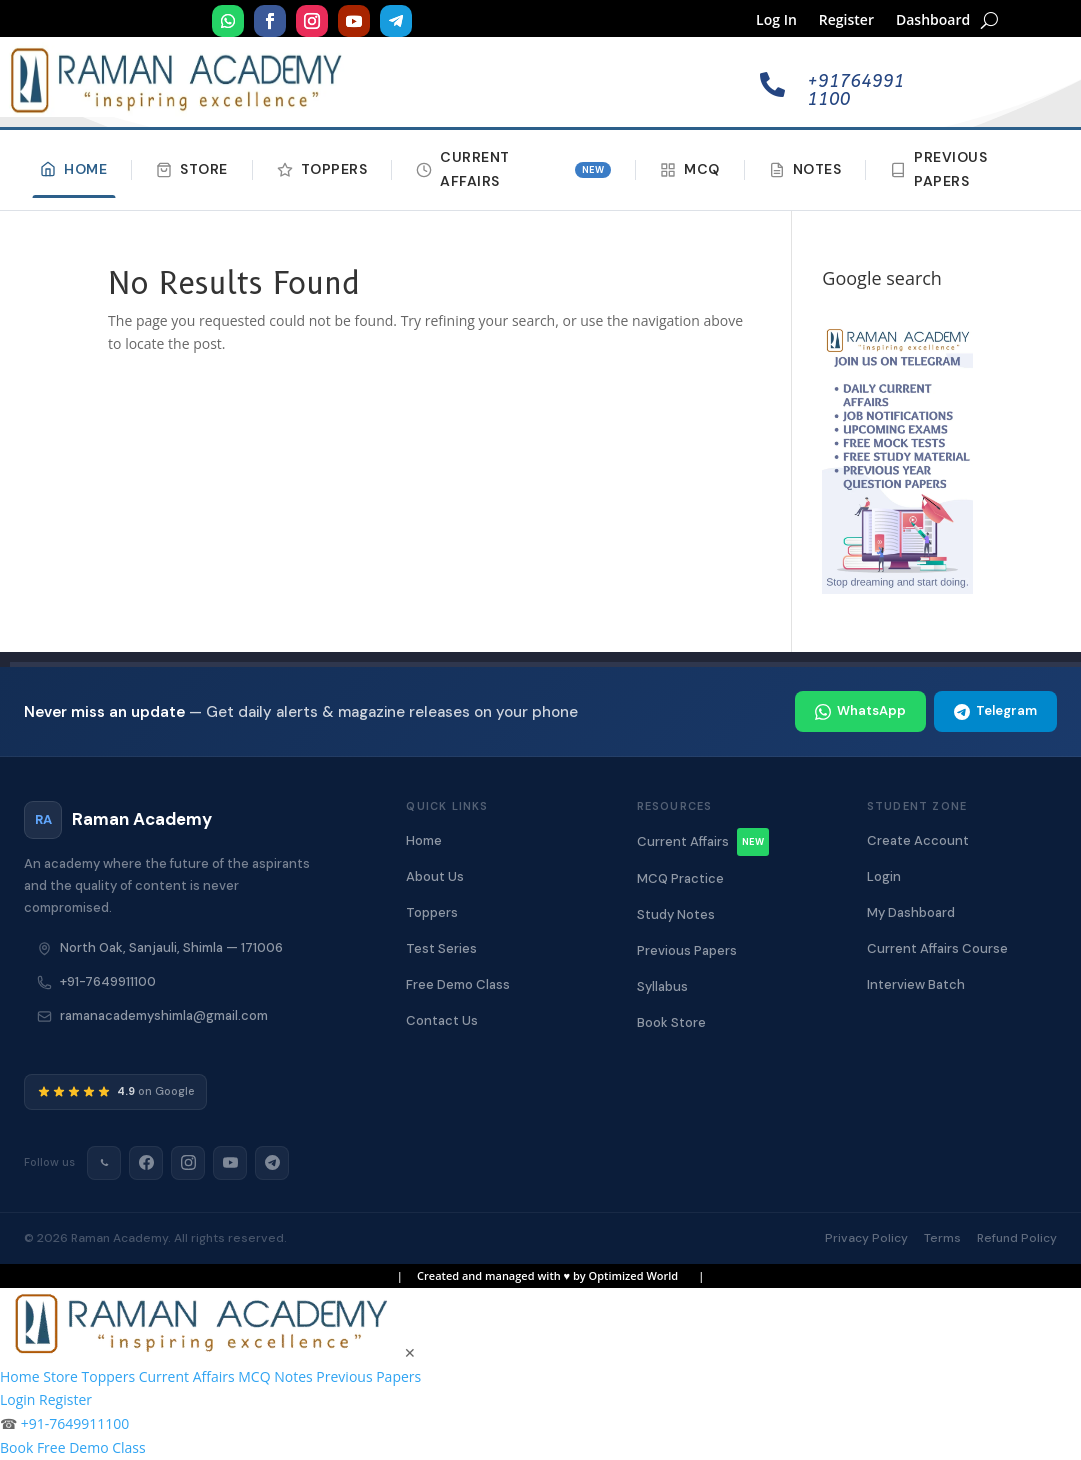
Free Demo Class (458, 984)
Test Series (441, 948)
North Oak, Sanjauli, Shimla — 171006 (171, 947)
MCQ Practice (680, 878)
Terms (942, 1238)
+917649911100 (855, 90)
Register (846, 21)
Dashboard (933, 21)
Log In (776, 21)
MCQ (690, 169)
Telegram (995, 710)
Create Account (918, 840)
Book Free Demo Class (73, 1447)
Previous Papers (938, 169)
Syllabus (662, 986)
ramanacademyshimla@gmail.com (164, 1015)
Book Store (671, 1022)
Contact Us (442, 1020)
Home (73, 169)
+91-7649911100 (108, 981)
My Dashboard (911, 912)
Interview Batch (916, 984)
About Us (435, 876)
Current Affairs (513, 169)
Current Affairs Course (937, 948)
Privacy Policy (866, 1238)
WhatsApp (860, 710)
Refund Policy (1017, 1238)
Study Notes (676, 914)
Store (192, 169)
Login (884, 876)
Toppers (322, 169)
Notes (805, 169)
